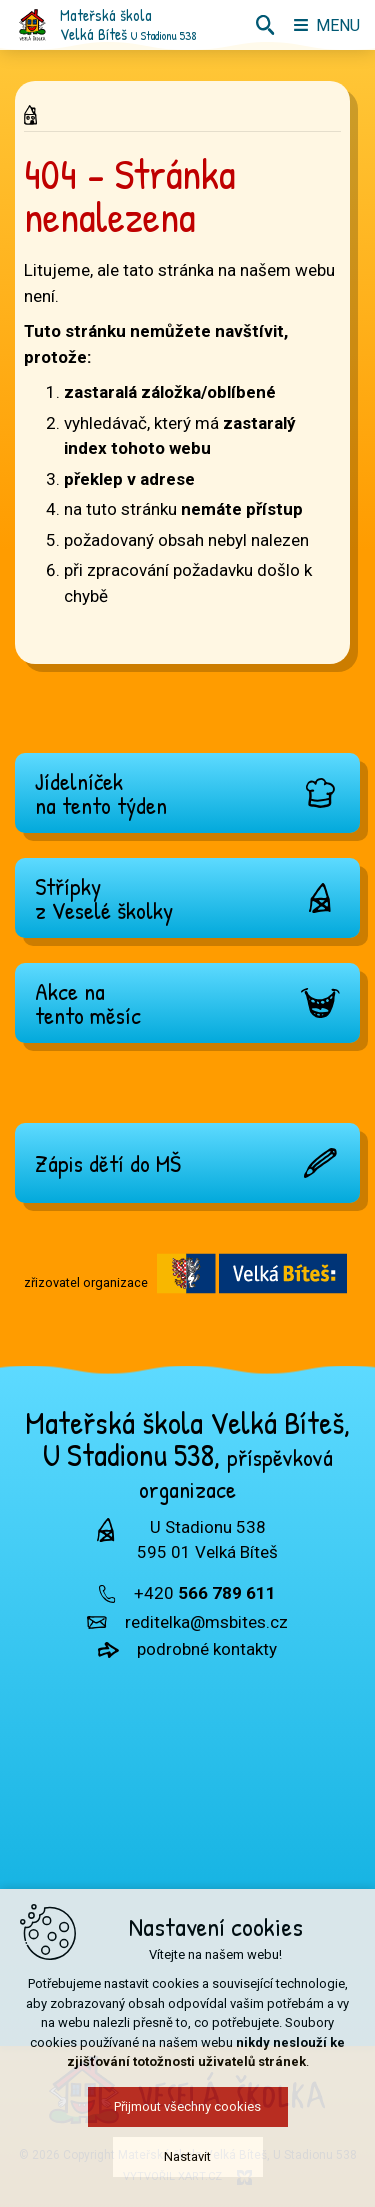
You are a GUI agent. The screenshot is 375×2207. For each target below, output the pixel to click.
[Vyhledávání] (265, 25)
